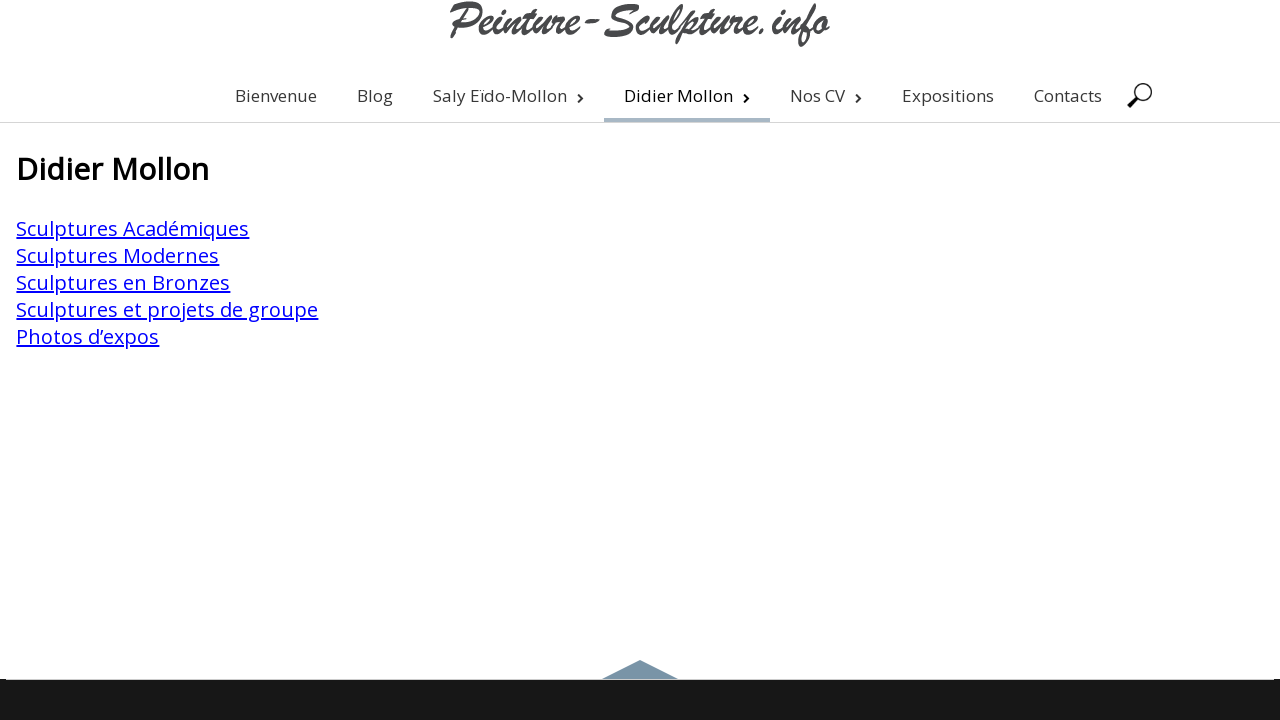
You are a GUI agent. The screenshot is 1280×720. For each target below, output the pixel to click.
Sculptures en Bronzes (123, 282)
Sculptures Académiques (132, 228)
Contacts (1068, 95)
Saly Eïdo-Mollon (508, 95)
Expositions (948, 95)
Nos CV (826, 95)
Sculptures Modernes (117, 255)
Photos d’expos (87, 336)
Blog (375, 95)
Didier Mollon (687, 95)
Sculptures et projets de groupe (167, 309)
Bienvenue (276, 95)
